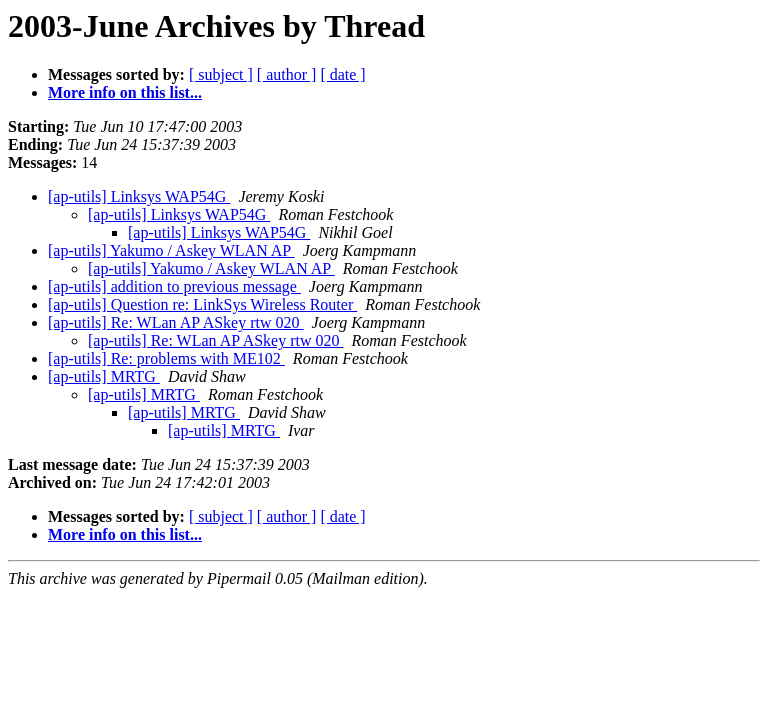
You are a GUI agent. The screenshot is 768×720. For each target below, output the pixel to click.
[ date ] (342, 74)
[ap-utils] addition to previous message (174, 286)
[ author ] (287, 74)
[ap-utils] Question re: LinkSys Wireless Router (202, 304)
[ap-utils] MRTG (104, 376)
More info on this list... (125, 92)
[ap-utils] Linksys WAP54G (139, 196)
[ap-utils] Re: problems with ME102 (166, 358)
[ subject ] (221, 74)
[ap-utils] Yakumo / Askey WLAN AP (171, 250)
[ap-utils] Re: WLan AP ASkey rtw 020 (176, 322)
